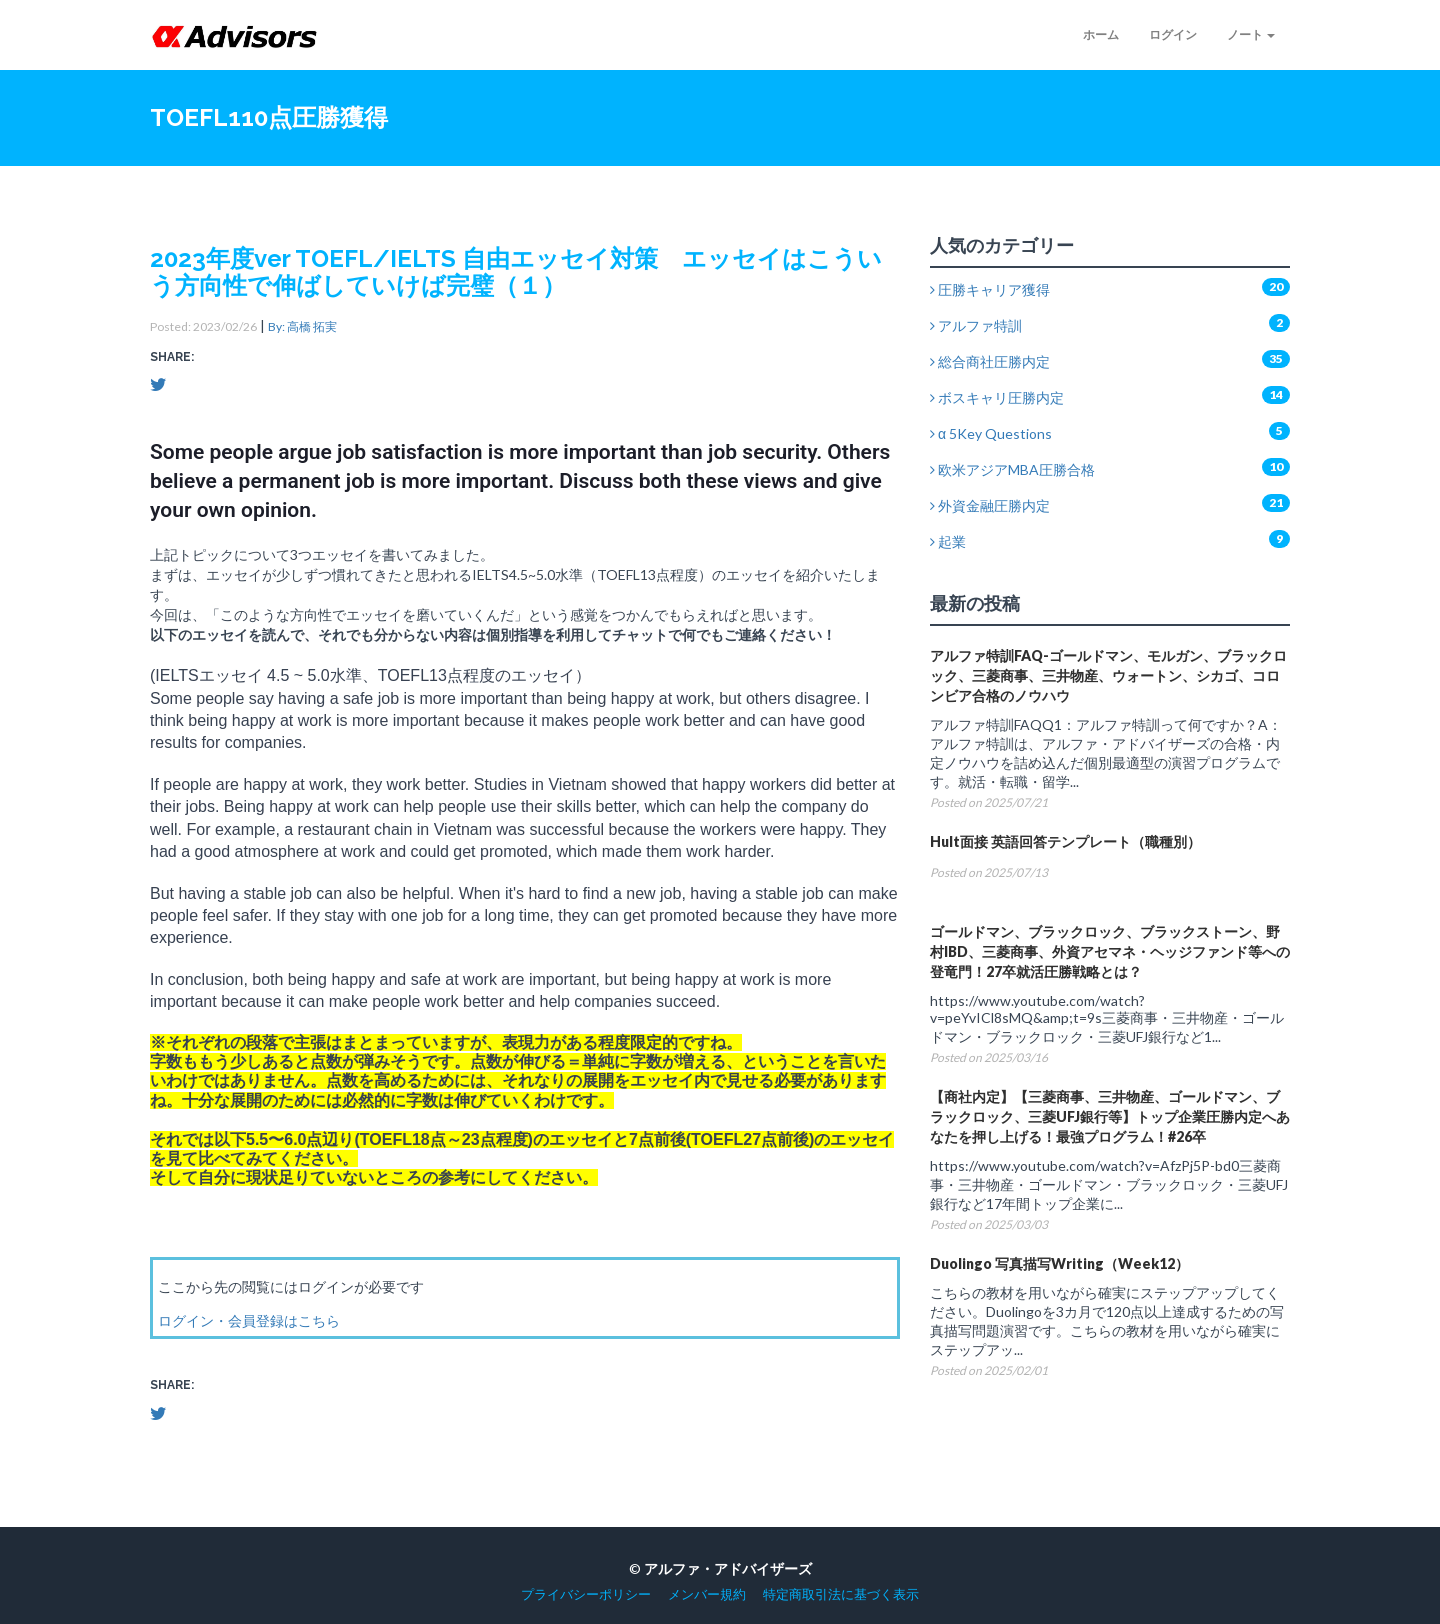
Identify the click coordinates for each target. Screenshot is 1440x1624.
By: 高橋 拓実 (302, 326)
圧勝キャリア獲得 (990, 289)
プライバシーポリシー (586, 1594)
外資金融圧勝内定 (990, 505)
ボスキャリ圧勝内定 (997, 397)
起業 (948, 541)
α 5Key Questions (991, 433)
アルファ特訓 (976, 325)
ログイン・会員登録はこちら (249, 1320)
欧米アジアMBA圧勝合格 (1012, 469)
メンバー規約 (707, 1594)
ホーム (1101, 34)
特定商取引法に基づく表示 (841, 1594)
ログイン (1173, 34)
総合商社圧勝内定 (990, 361)
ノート (1251, 34)
